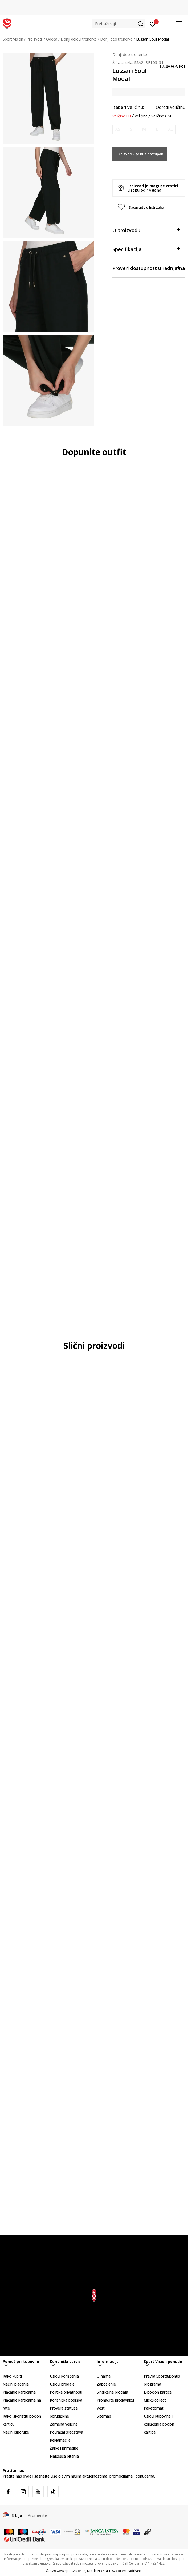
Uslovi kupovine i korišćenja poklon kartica (159, 2424)
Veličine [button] (141, 116)
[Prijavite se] (152, 24)
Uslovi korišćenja (64, 2376)
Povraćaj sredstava (66, 2432)
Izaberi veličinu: (128, 107)
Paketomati (154, 2408)
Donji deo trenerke (116, 39)
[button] (118, 23)
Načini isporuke (16, 2432)
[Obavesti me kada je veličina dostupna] (117, 129)
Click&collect (155, 2400)
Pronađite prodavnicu (115, 2400)
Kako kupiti (12, 2376)
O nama (104, 2376)
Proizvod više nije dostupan (140, 154)
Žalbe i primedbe (64, 2448)
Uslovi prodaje (62, 2384)
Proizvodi (35, 39)
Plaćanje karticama (19, 2392)
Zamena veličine (64, 2424)
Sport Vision (13, 39)
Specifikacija (146, 248)
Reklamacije (60, 2440)
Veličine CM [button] (161, 116)
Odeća (51, 39)
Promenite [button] (37, 2515)
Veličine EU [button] (121, 116)
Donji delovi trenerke (79, 39)
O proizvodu (146, 229)
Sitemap (104, 2416)
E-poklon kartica (158, 2392)
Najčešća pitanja (64, 2456)
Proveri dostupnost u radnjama (148, 267)
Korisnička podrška (66, 2400)
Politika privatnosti (66, 2392)
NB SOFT (104, 2571)
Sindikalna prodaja (112, 2392)
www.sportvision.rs (71, 2571)
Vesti (101, 2408)
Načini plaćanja (16, 2384)
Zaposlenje (106, 2384)
